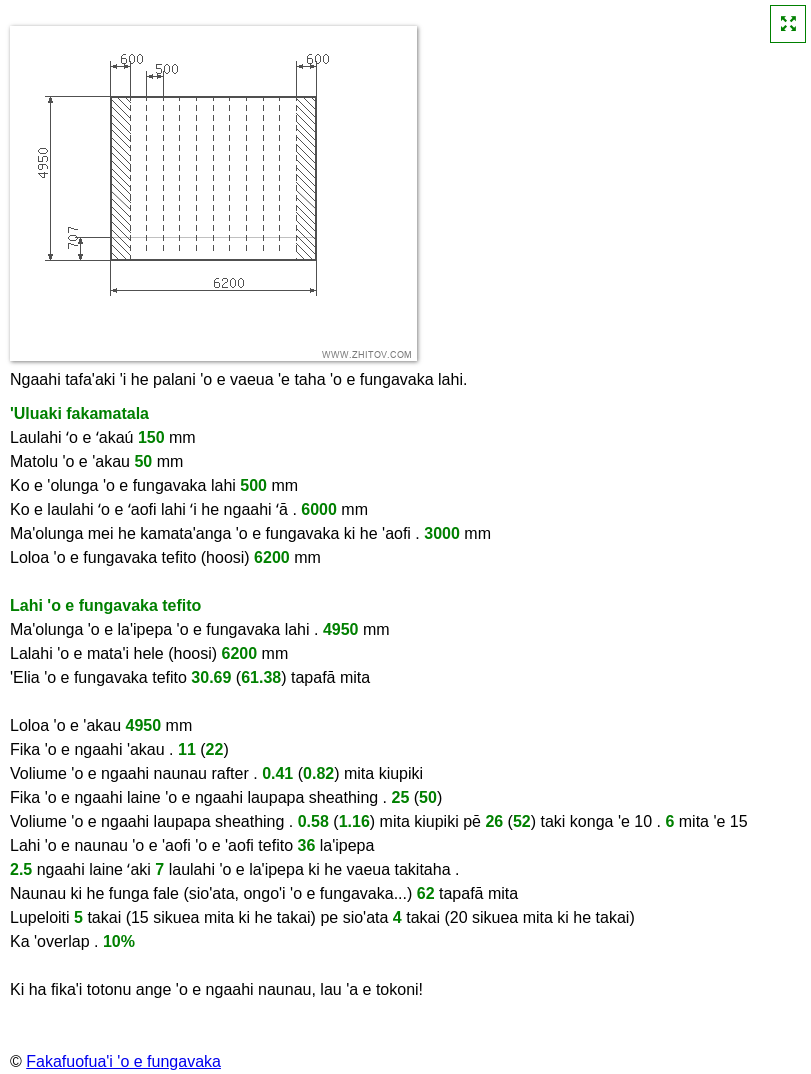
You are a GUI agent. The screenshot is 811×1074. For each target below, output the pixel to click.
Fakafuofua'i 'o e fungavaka (123, 1061)
